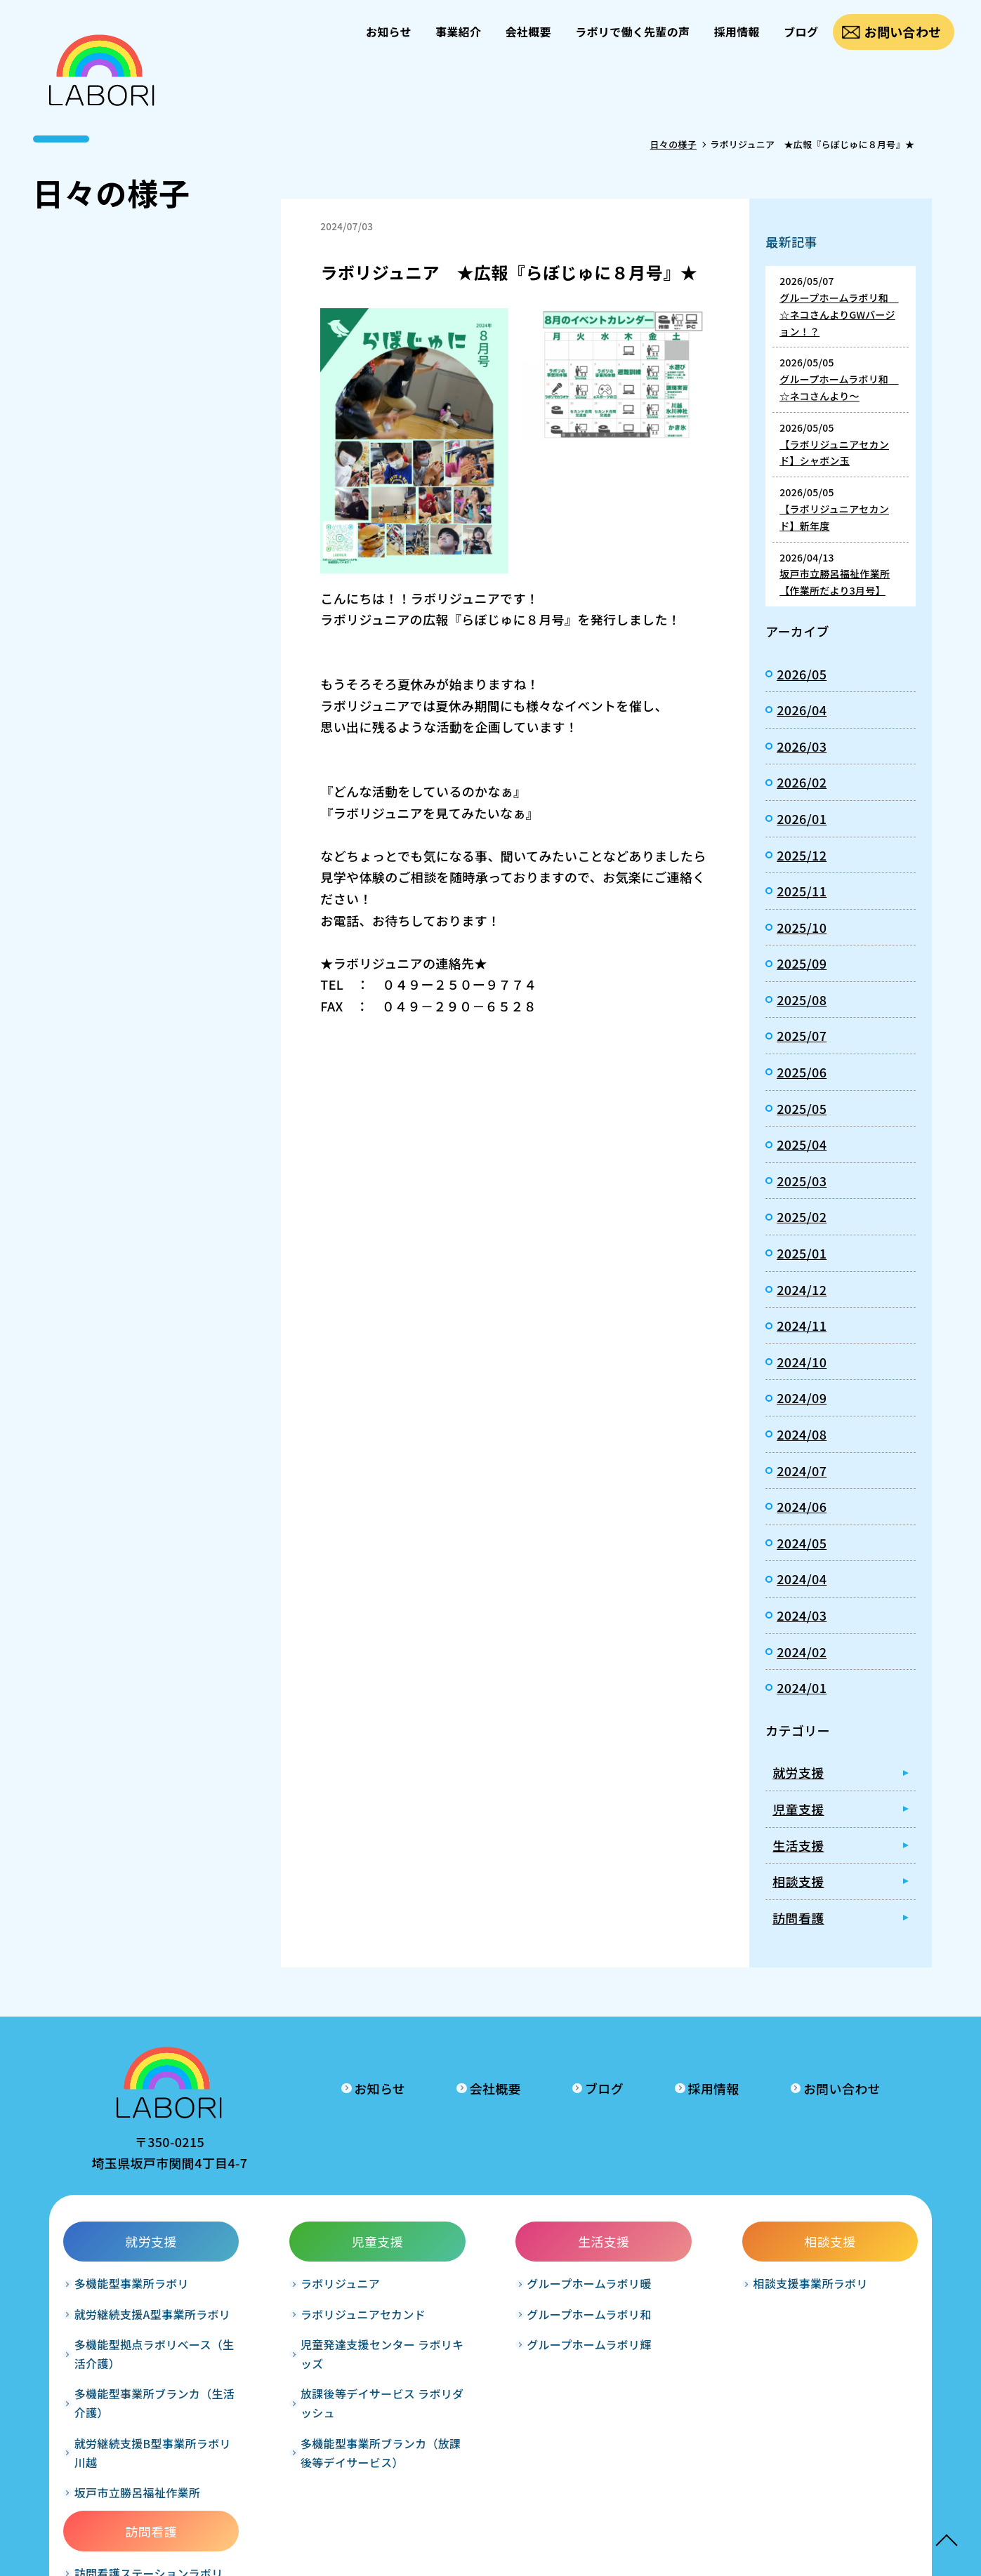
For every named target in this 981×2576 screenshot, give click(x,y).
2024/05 (802, 1543)
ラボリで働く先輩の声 (631, 32)
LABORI (470, 2555)
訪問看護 (798, 1917)
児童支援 (798, 1809)
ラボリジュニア (285, 2287)
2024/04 (802, 1578)
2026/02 (802, 782)
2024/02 (802, 1651)
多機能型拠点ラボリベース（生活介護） (142, 2357)
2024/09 (802, 1397)
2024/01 (802, 1687)
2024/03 (802, 1615)
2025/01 (802, 1253)
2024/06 (802, 1506)
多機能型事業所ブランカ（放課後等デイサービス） (320, 2456)
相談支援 (798, 1881)
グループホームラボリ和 (479, 2317)
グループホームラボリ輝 (479, 2347)
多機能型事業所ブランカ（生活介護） (148, 2407)
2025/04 (802, 1144)
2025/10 (802, 927)
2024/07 (802, 1470)
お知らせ (386, 32)
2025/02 (802, 1216)
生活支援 (798, 1845)
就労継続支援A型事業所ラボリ (152, 2317)
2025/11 (802, 891)
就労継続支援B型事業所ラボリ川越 (152, 2456)
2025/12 (802, 855)
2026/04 (802, 710)
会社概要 (526, 32)
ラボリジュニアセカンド (308, 2317)
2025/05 (802, 1108)
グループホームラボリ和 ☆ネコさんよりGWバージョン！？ (838, 314)
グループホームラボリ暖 (479, 2287)
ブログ (801, 32)
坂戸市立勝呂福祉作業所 (137, 2496)
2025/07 (802, 1035)
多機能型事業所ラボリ (131, 2287)
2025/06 (802, 1072)
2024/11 (802, 1325)
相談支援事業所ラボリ (646, 2287)
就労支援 (798, 1772)
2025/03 (802, 1180)
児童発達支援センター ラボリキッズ (321, 2357)
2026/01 (802, 818)
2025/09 (802, 963)
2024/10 (802, 1362)
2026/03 (802, 746)
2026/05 (802, 674)
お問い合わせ (902, 32)
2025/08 (802, 999)
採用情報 (735, 32)
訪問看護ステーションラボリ (835, 2287)
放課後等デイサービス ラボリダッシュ (321, 2407)
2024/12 (802, 1289)
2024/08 (802, 1434)
